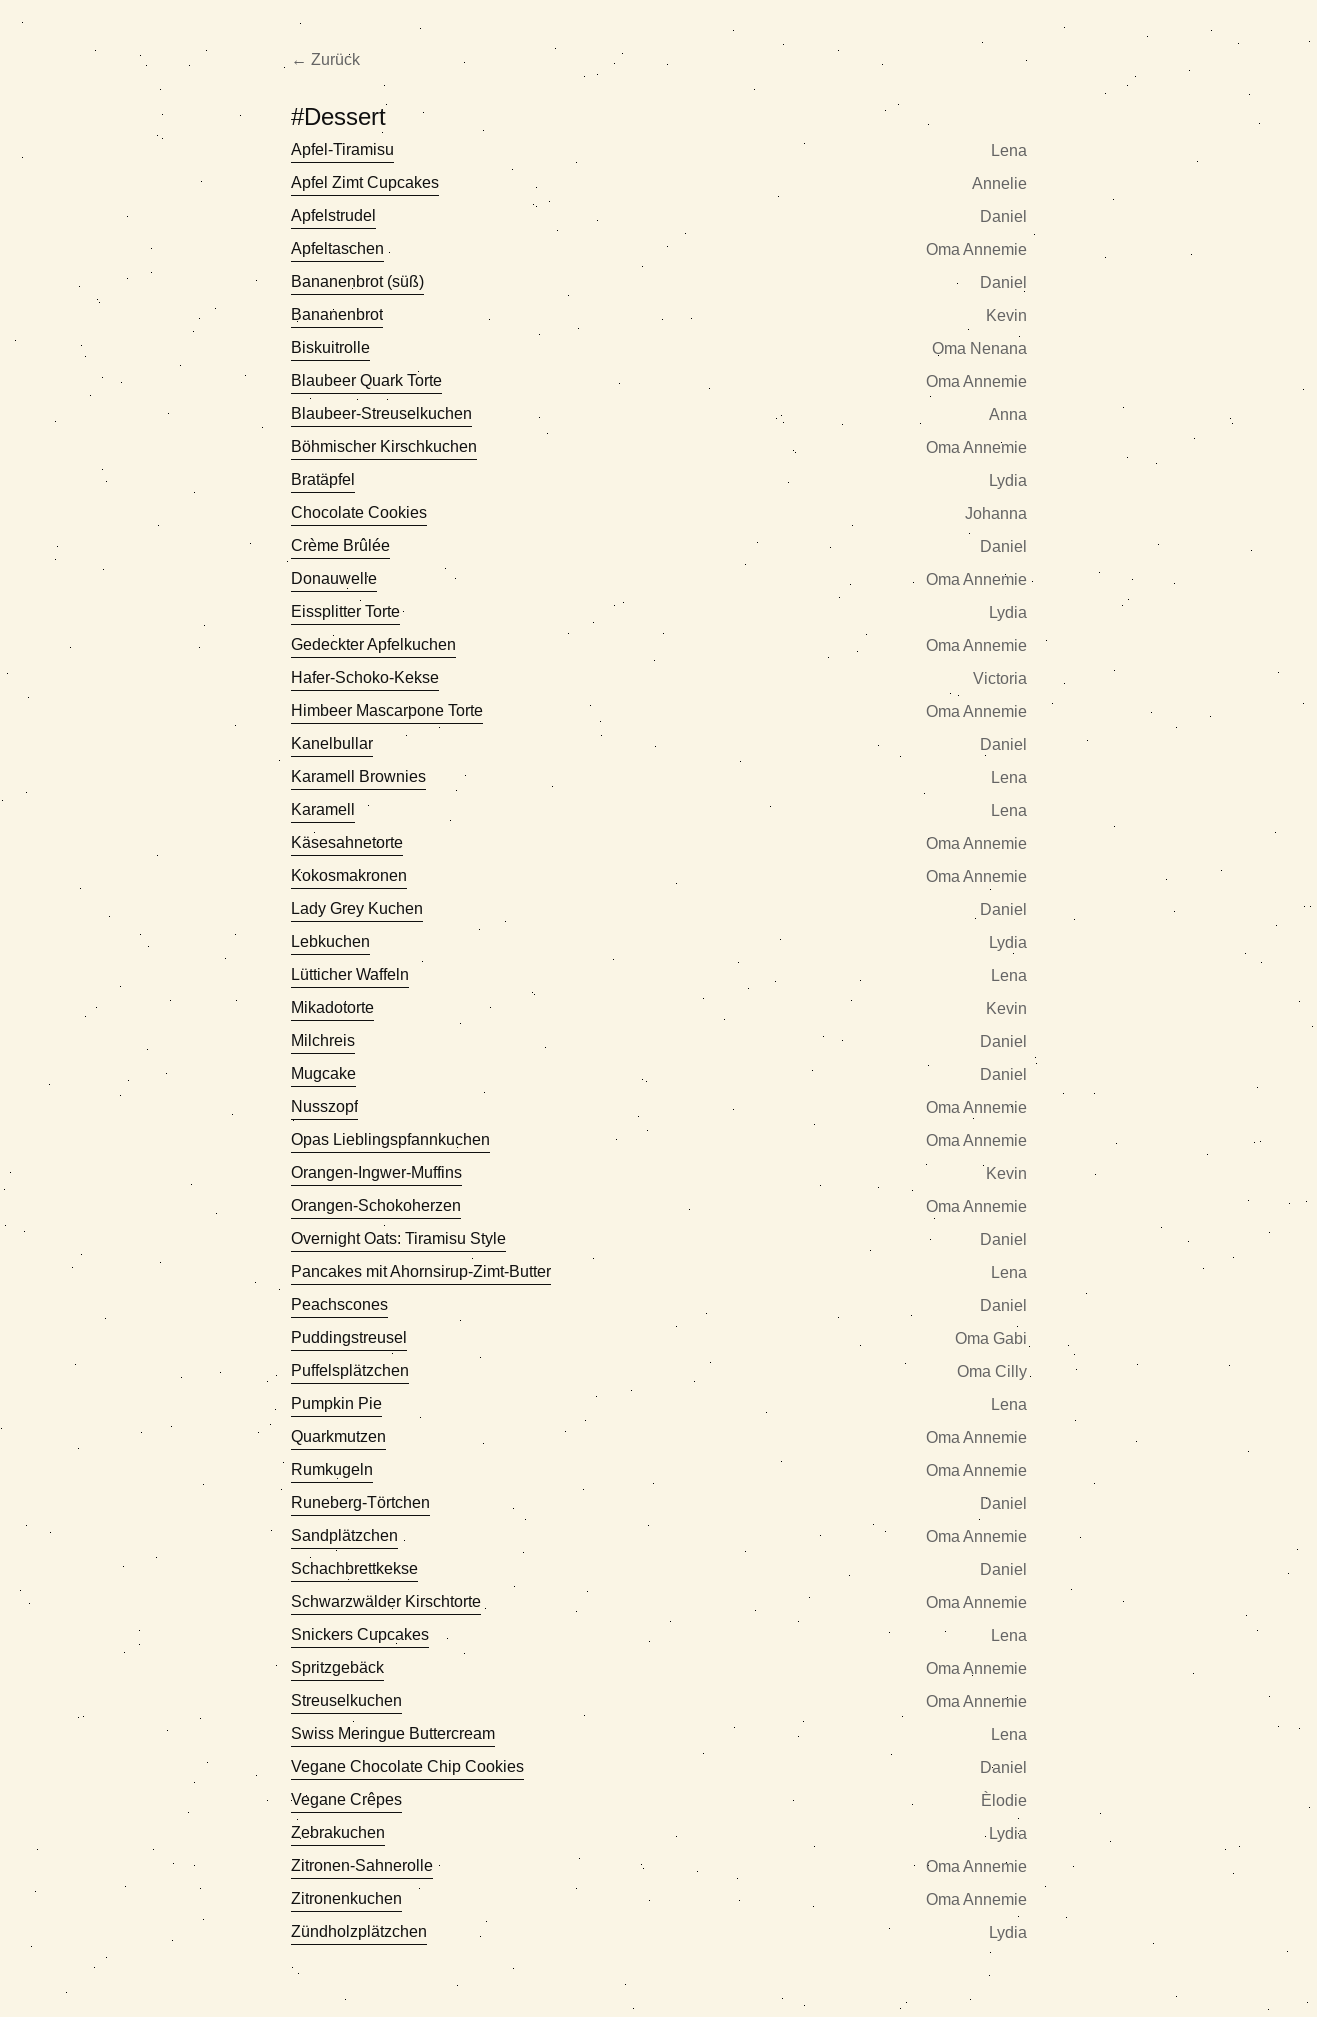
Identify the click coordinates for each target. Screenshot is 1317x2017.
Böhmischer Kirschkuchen (384, 446)
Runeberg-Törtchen (360, 1502)
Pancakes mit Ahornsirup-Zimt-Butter (421, 1271)
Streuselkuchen (346, 1700)
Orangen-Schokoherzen (376, 1205)
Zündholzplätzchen (359, 1931)
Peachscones (339, 1304)
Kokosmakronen (349, 875)
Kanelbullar (332, 743)
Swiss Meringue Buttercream (393, 1733)
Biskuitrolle (330, 347)
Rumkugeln (332, 1469)
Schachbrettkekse (354, 1568)
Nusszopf (324, 1106)
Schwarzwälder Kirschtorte (386, 1601)
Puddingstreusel (349, 1337)
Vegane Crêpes (346, 1799)
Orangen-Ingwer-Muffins (376, 1172)
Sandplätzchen (344, 1535)
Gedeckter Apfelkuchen (373, 644)
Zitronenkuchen (346, 1898)
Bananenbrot (337, 314)
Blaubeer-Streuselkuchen (381, 413)
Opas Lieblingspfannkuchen (390, 1139)
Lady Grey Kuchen (357, 908)
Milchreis (323, 1040)
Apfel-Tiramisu (342, 149)
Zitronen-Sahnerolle (362, 1865)
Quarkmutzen (338, 1436)
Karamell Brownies (358, 776)
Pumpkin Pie (336, 1403)
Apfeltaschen (337, 248)
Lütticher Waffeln (350, 974)
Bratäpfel (323, 479)
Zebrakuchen (338, 1832)
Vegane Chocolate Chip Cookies (407, 1766)
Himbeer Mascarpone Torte (387, 710)
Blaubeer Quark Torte (366, 380)
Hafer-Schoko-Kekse (365, 677)
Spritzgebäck (337, 1667)
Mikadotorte (332, 1007)
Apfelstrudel (333, 215)
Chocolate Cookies (359, 512)
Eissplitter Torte (345, 611)
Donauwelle (334, 578)
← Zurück (325, 59)
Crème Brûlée (340, 545)
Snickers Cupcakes (360, 1634)
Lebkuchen (330, 941)
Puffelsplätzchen (350, 1370)
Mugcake (323, 1073)
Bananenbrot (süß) (357, 281)
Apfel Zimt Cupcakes (365, 182)
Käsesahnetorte (347, 842)
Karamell (323, 809)
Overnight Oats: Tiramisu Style (398, 1238)
